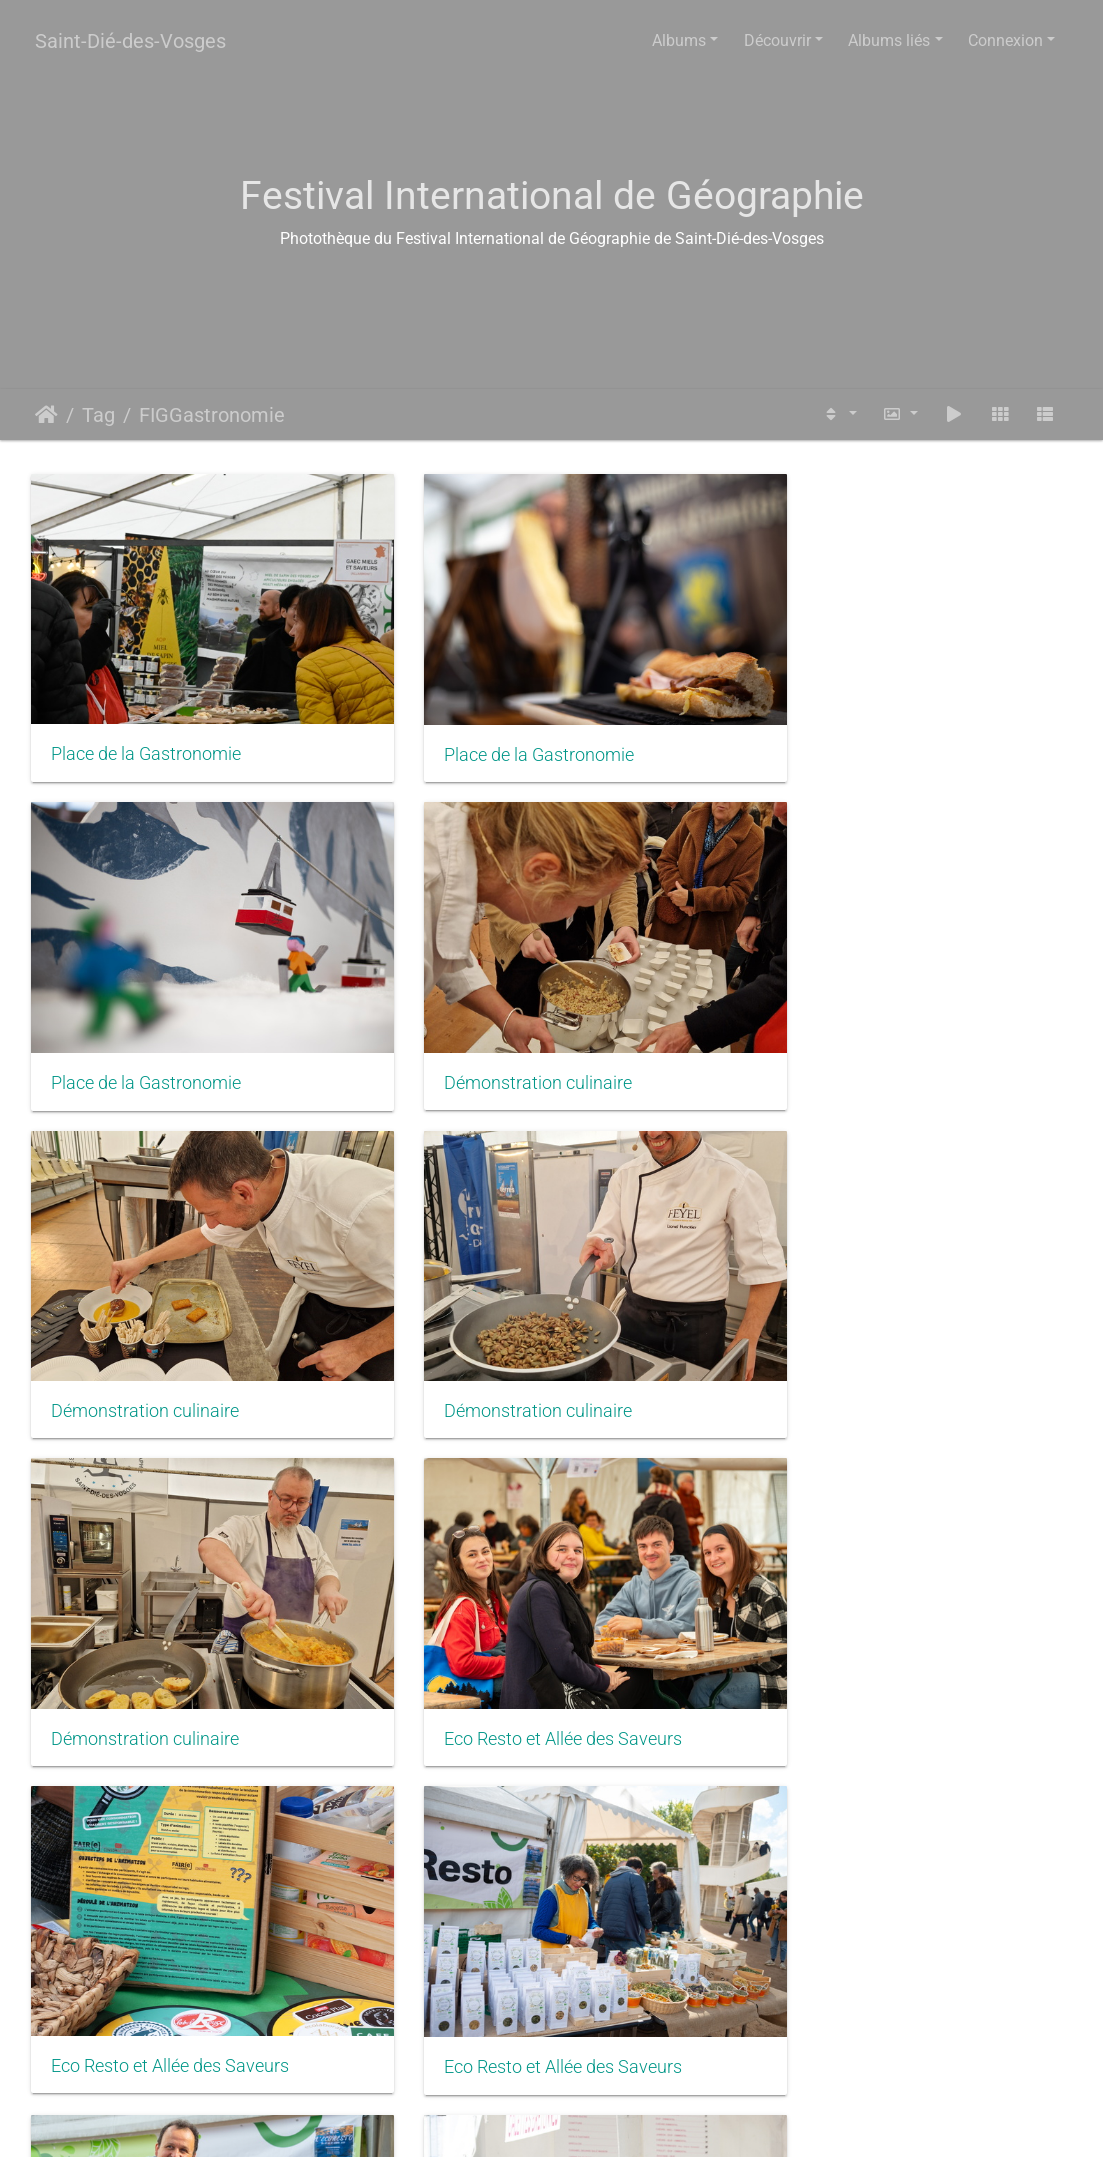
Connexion (1005, 40)
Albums (679, 40)
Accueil (46, 415)
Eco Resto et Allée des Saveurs (527, 1336)
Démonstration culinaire (145, 1033)
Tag (98, 415)
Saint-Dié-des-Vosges (130, 41)
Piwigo (598, 2122)
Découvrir (777, 40)
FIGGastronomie (212, 415)
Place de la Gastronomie (146, 730)
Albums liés (889, 40)
